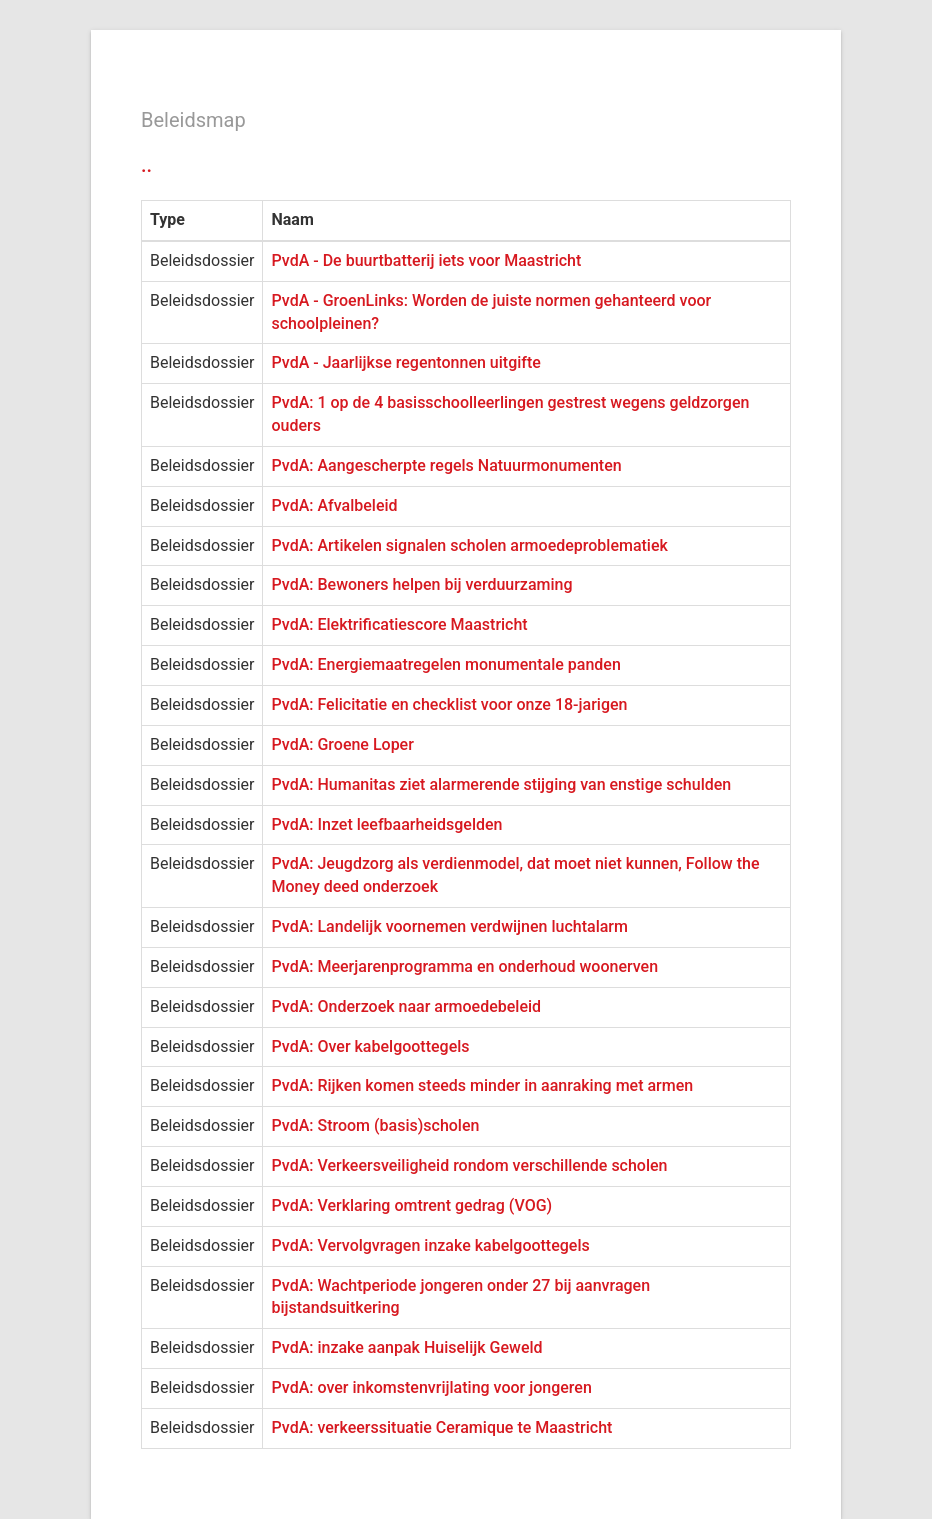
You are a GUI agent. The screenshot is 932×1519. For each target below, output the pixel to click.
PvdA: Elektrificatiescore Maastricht (399, 624)
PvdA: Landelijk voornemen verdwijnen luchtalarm (449, 926)
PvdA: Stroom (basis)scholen (375, 1125)
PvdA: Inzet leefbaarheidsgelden (386, 824)
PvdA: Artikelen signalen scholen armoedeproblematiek (469, 545)
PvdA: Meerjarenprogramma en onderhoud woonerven (464, 966)
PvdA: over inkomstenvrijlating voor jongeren (431, 1387)
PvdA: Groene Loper (342, 744)
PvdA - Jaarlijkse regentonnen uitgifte (405, 362)
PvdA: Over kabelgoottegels (370, 1046)
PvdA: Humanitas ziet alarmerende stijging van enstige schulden (501, 784)
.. (146, 165)
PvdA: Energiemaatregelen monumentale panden (445, 664)
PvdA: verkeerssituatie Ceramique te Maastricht (441, 1427)
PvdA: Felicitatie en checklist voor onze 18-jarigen (449, 704)
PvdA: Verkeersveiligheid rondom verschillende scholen (469, 1165)
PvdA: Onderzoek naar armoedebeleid (406, 1006)
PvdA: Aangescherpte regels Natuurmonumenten (446, 465)
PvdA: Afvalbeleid (334, 505)
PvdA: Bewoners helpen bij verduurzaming (421, 584)
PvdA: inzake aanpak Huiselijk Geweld (406, 1347)
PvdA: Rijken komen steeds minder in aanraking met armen (482, 1085)
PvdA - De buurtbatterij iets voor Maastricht (426, 260)
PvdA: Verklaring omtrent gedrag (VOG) (411, 1205)
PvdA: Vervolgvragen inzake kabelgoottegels (430, 1245)
